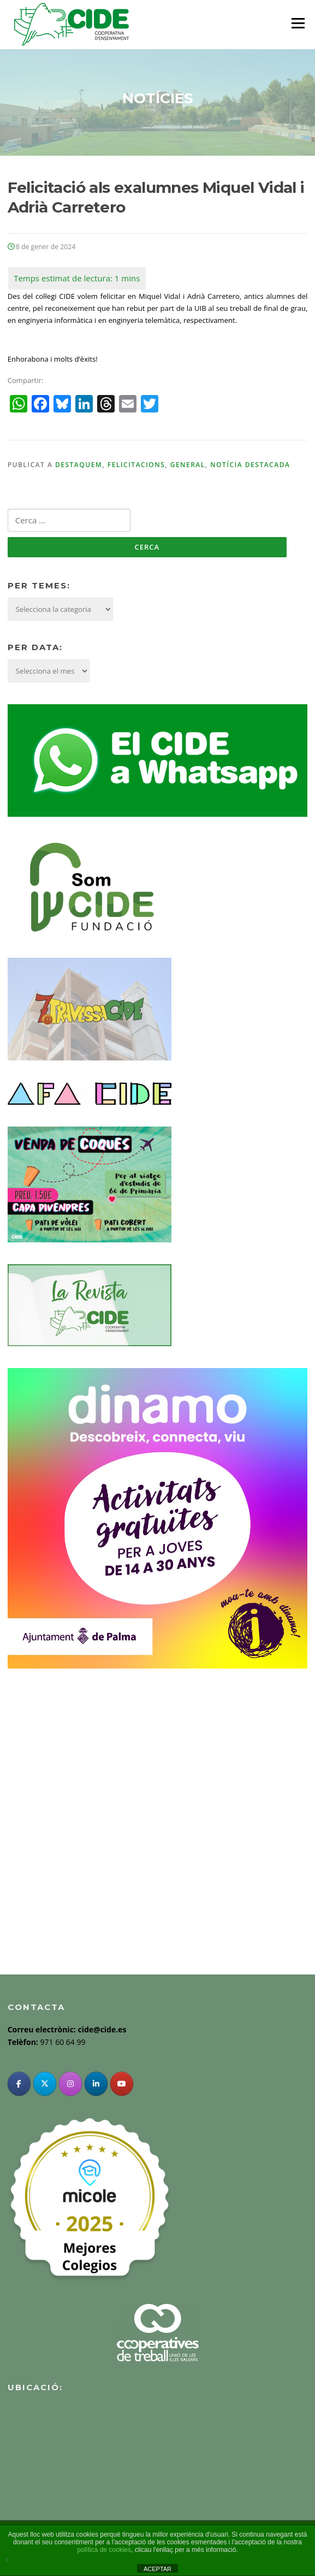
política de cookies (104, 2550)
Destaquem (78, 464)
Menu (297, 23)
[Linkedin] (96, 2084)
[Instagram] (70, 2084)
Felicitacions (136, 464)
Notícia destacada (250, 464)
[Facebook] (19, 2084)
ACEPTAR (157, 2569)
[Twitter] (44, 2084)
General (187, 464)
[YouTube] (121, 2084)
